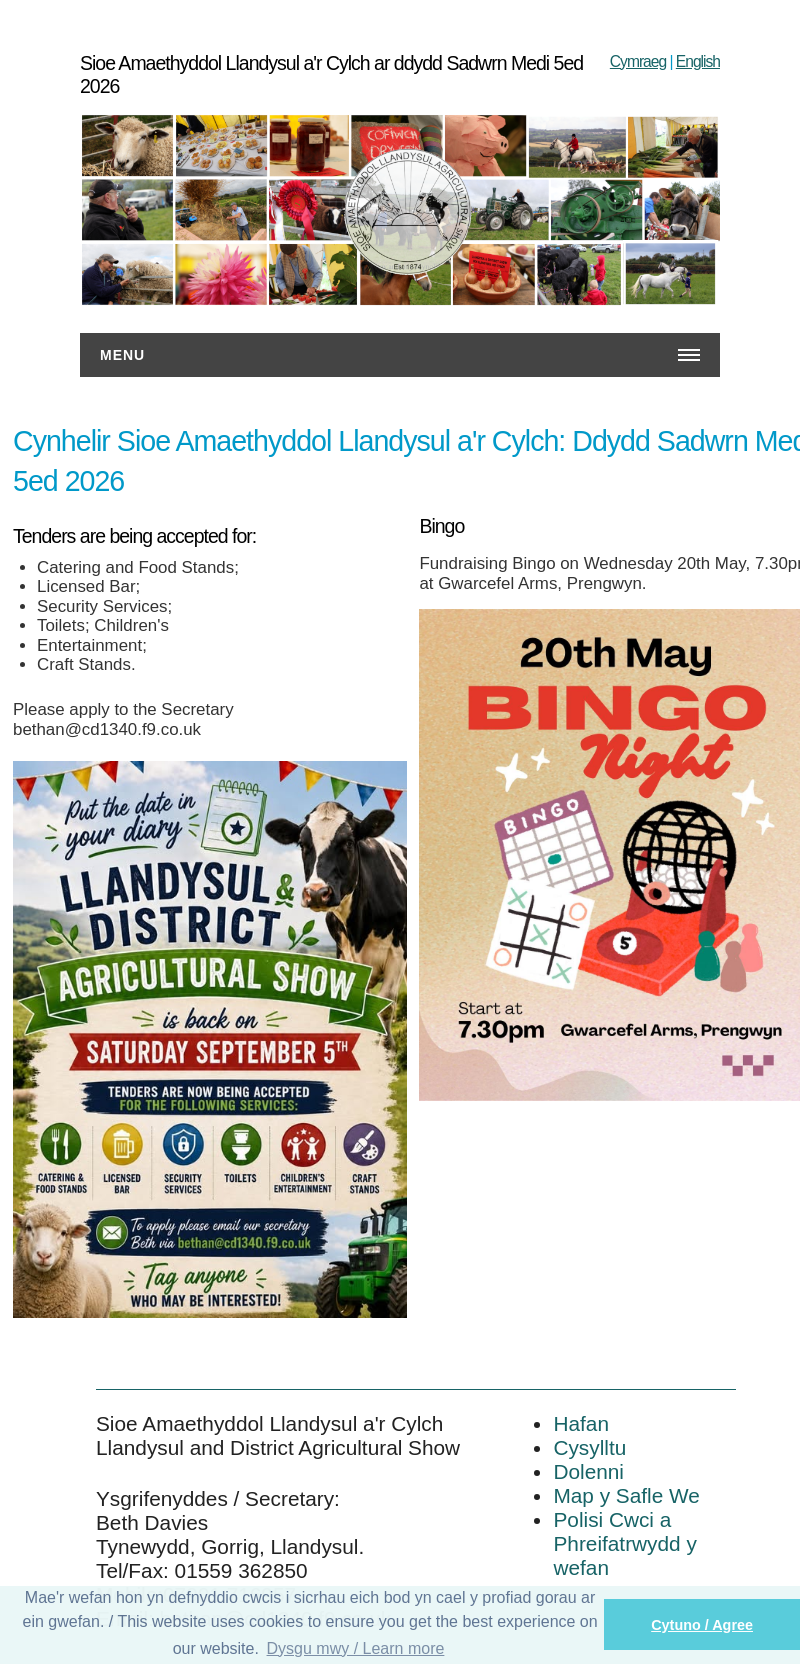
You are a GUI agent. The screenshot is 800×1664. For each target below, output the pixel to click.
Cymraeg (638, 61)
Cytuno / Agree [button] (702, 1625)
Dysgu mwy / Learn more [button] (356, 1648)
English (698, 61)
